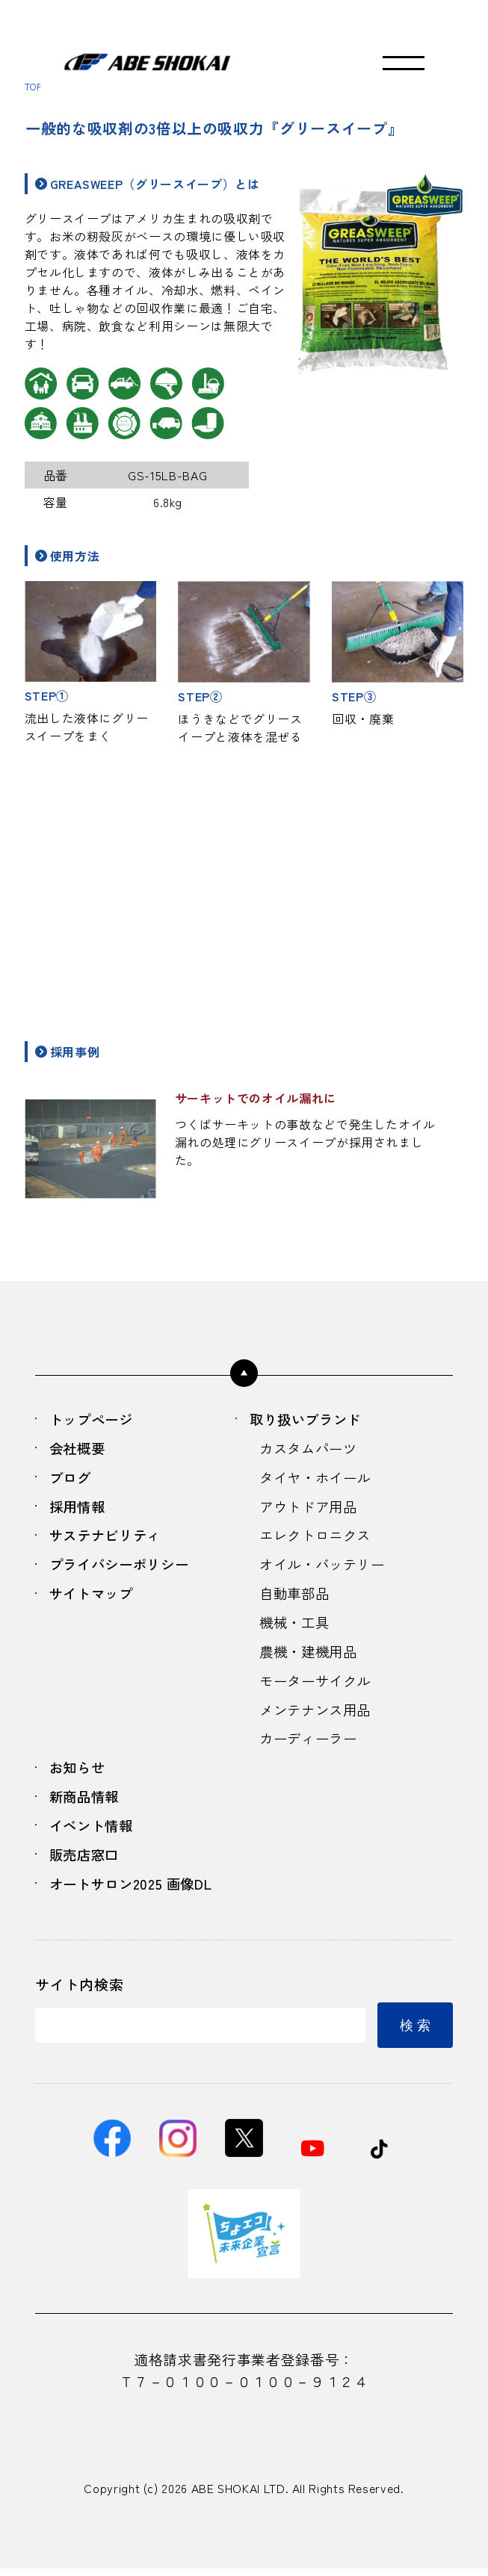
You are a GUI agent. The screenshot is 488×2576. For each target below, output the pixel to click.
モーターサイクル (318, 1685)
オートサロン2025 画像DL (134, 1890)
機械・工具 (296, 1626)
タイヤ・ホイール (318, 1479)
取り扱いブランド (308, 1420)
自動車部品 (296, 1596)
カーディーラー (310, 1743)
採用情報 (78, 1508)
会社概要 (78, 1449)
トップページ (93, 1420)
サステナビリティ (108, 1538)
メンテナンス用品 (318, 1714)
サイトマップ (93, 1596)
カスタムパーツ (310, 1449)
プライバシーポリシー (122, 1567)
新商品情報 (86, 1802)
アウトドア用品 (310, 1508)
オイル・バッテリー (325, 1567)
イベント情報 (93, 1832)
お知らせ (78, 1773)
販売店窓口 (86, 1861)
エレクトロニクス (318, 1538)
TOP (34, 86)
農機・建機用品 (310, 1655)
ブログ (71, 1479)
